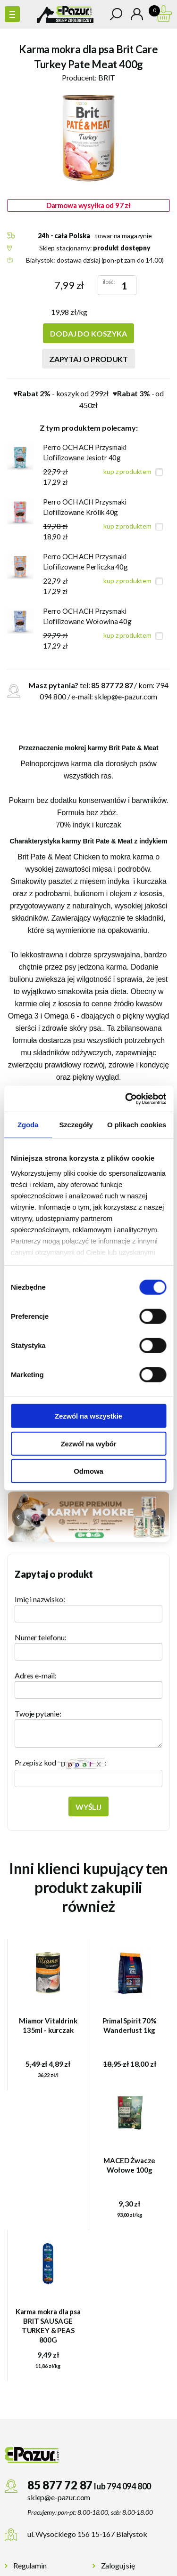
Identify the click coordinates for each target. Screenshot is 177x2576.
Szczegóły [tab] (76, 1125)
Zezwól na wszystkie (88, 1416)
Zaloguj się (118, 2565)
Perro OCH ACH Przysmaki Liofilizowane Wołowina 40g (87, 616)
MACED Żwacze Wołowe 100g (129, 2165)
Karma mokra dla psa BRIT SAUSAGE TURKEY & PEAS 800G (48, 2325)
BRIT (106, 77)
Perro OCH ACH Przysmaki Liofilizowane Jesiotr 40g (84, 452)
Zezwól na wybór (89, 1443)
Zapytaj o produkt (88, 358)
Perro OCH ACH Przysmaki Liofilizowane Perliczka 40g (85, 561)
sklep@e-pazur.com (125, 696)
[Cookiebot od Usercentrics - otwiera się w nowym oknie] (126, 1098)
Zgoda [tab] (27, 1125)
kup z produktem (127, 471)
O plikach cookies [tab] (136, 1125)
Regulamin (30, 2565)
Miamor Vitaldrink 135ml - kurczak (48, 2025)
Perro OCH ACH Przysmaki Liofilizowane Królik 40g (84, 507)
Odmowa (88, 1471)
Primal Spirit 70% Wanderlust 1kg (129, 2025)
